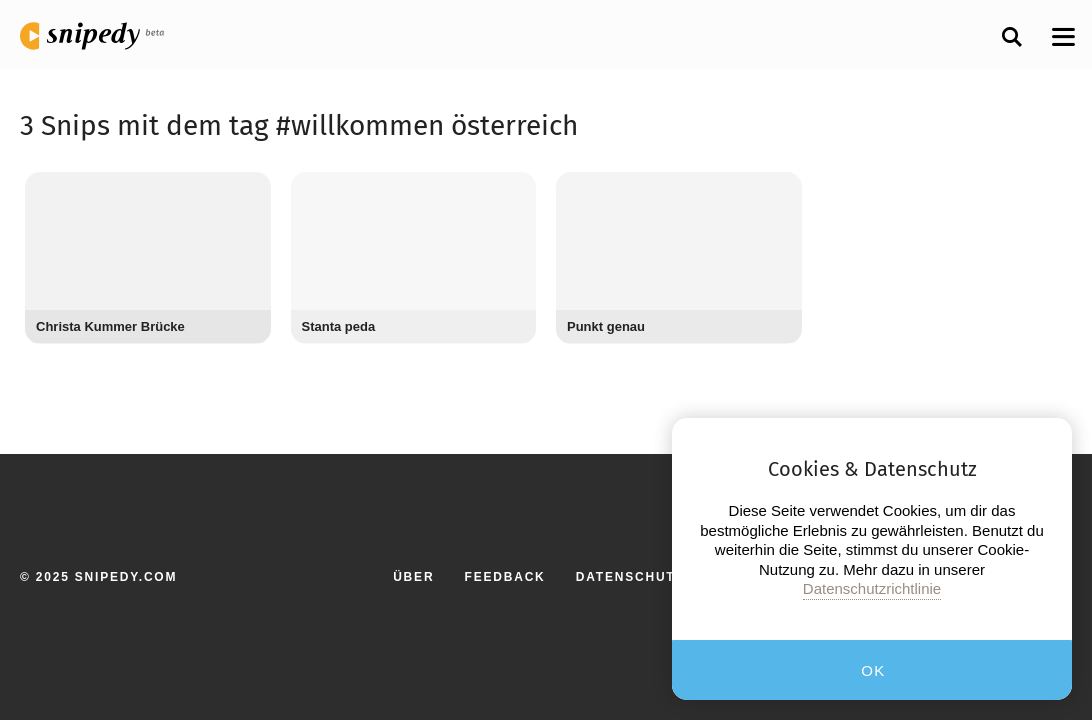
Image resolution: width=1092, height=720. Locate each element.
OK (873, 670)
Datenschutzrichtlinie (872, 588)
